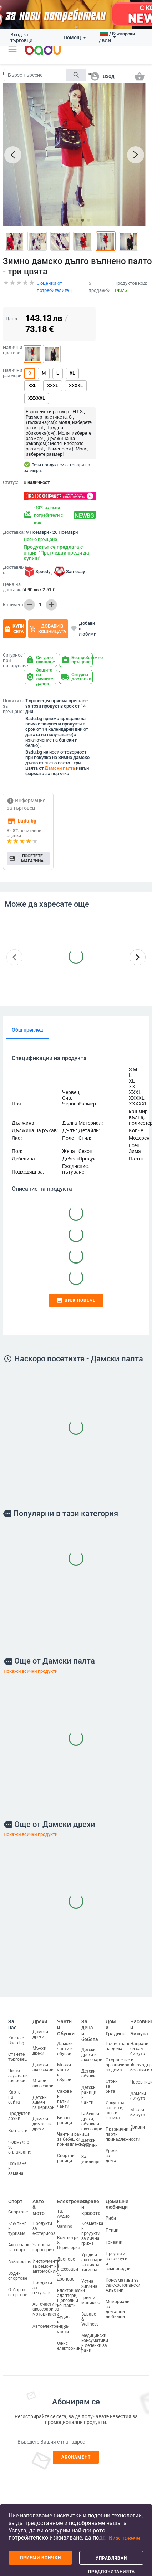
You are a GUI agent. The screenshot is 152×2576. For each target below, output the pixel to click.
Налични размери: (12, 365)
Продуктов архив (19, 2108)
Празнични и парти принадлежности (123, 2126)
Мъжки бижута (137, 2105)
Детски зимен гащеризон (43, 2094)
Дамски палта (60, 760)
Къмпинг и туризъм (17, 2220)
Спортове (18, 2204)
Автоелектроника (50, 2318)
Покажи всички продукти (30, 1663)
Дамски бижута (138, 2089)
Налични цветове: (12, 342)
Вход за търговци (21, 37)
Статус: (10, 474)
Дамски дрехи (40, 2026)
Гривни (137, 2119)
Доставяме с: (12, 562)
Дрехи (39, 2013)
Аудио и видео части (63, 2317)
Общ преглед (27, 1022)
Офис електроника (70, 2338)
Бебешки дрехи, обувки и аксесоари (91, 2114)
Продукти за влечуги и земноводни (118, 2253)
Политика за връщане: (12, 698)
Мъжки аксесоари (43, 2076)
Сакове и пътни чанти (64, 2091)
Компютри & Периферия (68, 2235)
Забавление (20, 2254)
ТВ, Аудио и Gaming (64, 2211)
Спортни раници (66, 2151)
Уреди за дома (112, 2148)
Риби (111, 2210)
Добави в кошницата (48, 621)
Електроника (72, 2193)
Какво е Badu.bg (16, 2033)
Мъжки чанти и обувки (64, 2065)
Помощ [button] (75, 37)
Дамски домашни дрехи (42, 2116)
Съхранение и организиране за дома (120, 2057)
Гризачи (114, 2234)
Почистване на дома (118, 2039)
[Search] (35, 75)
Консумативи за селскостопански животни (123, 2277)
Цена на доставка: (12, 579)
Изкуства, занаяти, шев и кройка (115, 2103)
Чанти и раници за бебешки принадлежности (74, 2131)
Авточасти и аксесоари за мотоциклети (45, 2301)
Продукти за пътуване (42, 2279)
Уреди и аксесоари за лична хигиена (91, 2254)
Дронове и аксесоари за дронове (67, 2261)
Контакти (17, 2122)
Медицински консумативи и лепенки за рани (94, 2335)
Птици (112, 2222)
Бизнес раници (64, 2113)
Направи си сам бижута (139, 2041)
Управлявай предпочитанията (111, 2560)
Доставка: (12, 524)
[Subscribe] (76, 2434)
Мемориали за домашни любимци (118, 2301)
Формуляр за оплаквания (20, 2139)
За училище (90, 2151)
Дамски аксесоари (43, 2059)
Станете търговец (17, 2049)
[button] (12, 49)
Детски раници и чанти (88, 2087)
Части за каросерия (43, 2239)
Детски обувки (88, 2066)
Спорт (15, 2193)
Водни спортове (17, 2268)
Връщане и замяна (17, 2160)
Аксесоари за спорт (19, 2240)
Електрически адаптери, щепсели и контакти (71, 2291)
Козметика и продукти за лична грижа (92, 2225)
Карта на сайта (14, 2089)
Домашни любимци (117, 2196)
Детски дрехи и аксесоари (91, 2046)
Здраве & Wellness (89, 2311)
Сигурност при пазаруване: (12, 653)
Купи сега (14, 621)
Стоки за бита (112, 2078)
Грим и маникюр (90, 2292)
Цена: (12, 311)
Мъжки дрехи (39, 2043)
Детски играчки (89, 2135)
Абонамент (76, 2449)
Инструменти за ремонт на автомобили (46, 2258)
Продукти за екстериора (44, 2220)
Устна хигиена (89, 2276)
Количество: (12, 596)
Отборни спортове (17, 2285)
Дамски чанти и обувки (65, 2041)
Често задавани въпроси (18, 2067)
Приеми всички (40, 2557)
